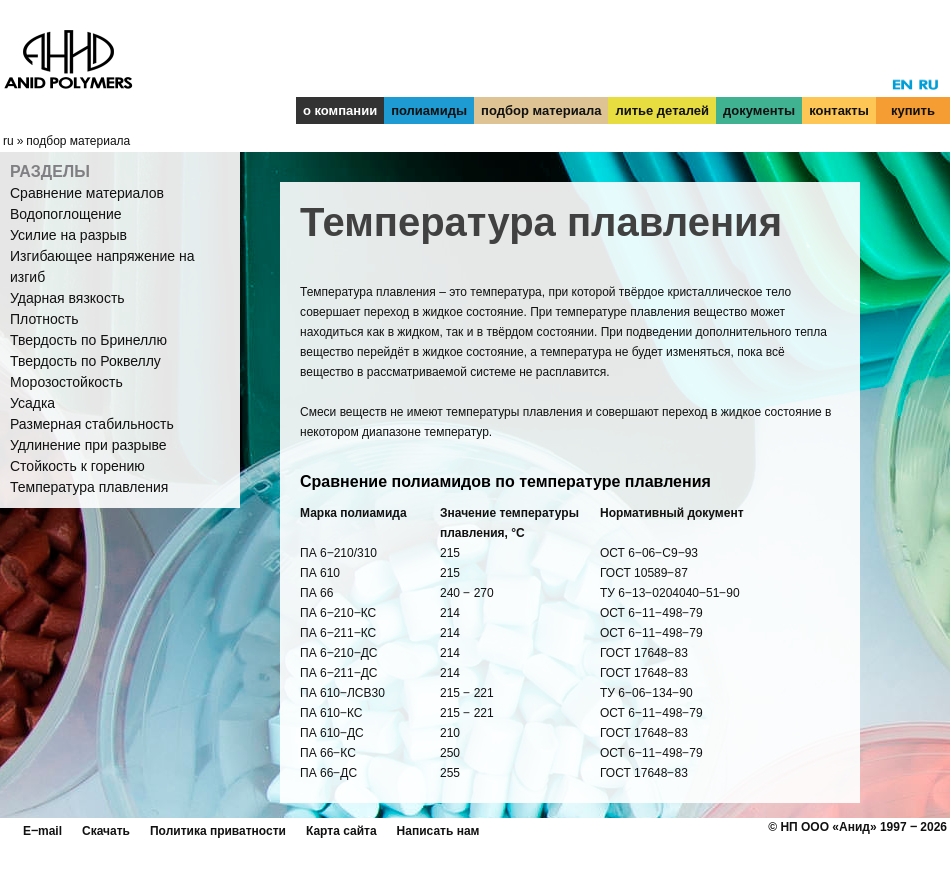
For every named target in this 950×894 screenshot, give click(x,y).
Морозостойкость (66, 382)
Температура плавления (89, 487)
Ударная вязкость (67, 298)
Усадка (32, 403)
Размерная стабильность (92, 424)
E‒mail (42, 831)
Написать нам (438, 831)
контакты (839, 110)
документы (759, 110)
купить (913, 110)
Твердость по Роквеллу (85, 361)
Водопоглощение (66, 214)
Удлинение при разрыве (88, 445)
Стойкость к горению (77, 466)
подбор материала (541, 110)
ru (8, 141)
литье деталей (662, 110)
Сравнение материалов (87, 193)
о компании (340, 110)
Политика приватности (218, 831)
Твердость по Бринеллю (88, 340)
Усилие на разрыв (68, 235)
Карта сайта (341, 831)
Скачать (106, 831)
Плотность (44, 319)
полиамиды (429, 110)
